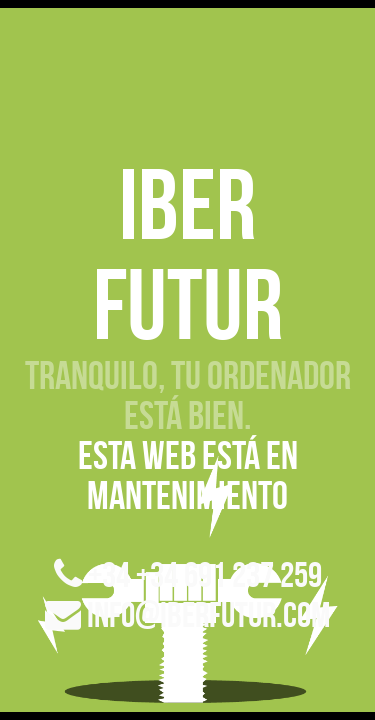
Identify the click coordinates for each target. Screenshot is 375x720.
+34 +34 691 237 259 (188, 574)
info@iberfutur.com (187, 614)
